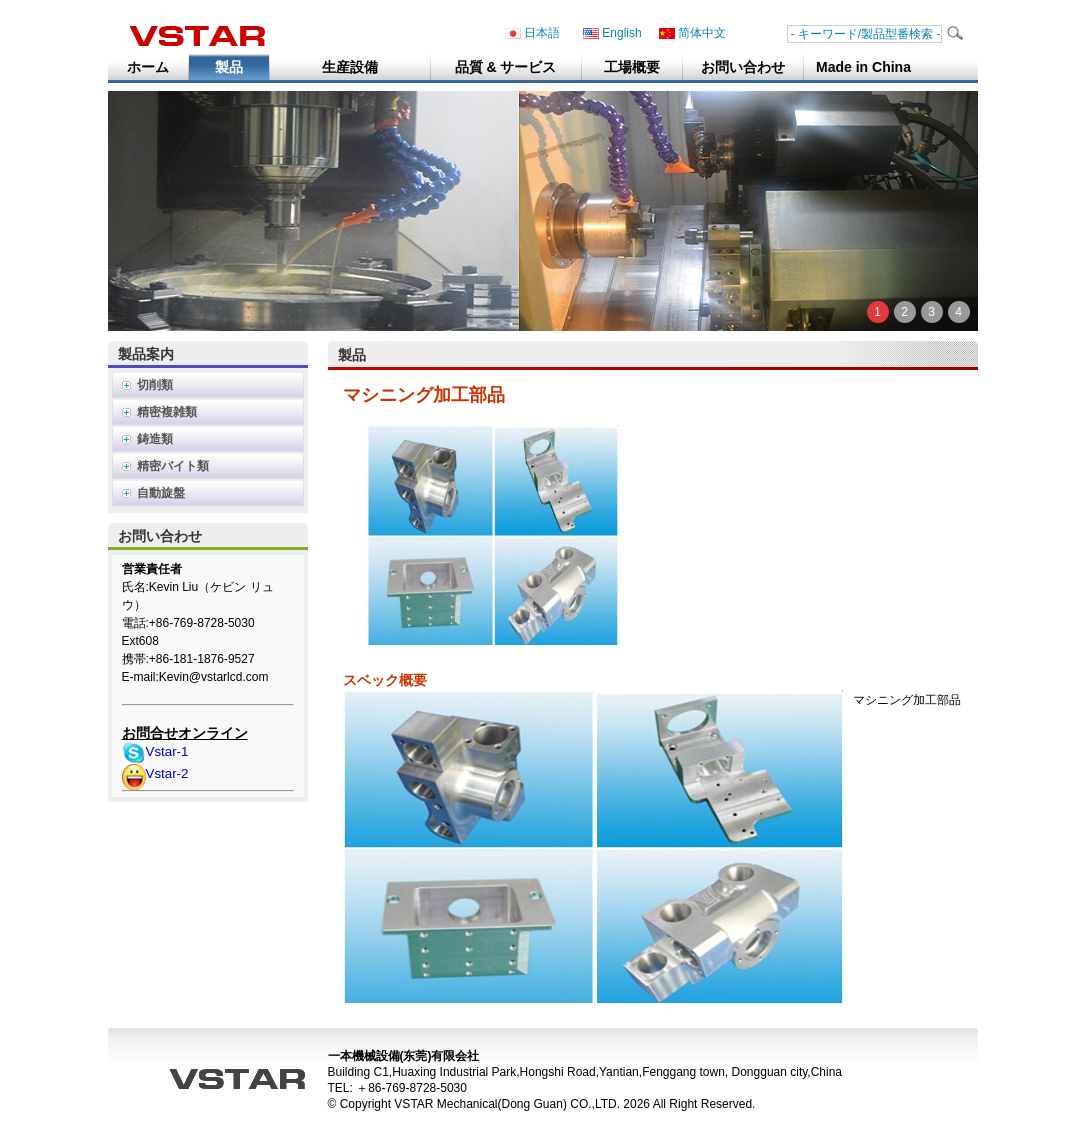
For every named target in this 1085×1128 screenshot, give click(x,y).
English (612, 33)
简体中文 (692, 33)
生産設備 (350, 67)
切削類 (155, 385)
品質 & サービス (506, 67)
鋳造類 (155, 439)
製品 (229, 67)
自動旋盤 (161, 493)
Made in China (863, 67)
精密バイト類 (173, 466)
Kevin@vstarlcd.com (214, 677)
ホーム (148, 67)
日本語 (532, 33)
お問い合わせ (743, 67)
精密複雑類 (167, 412)
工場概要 (632, 67)
